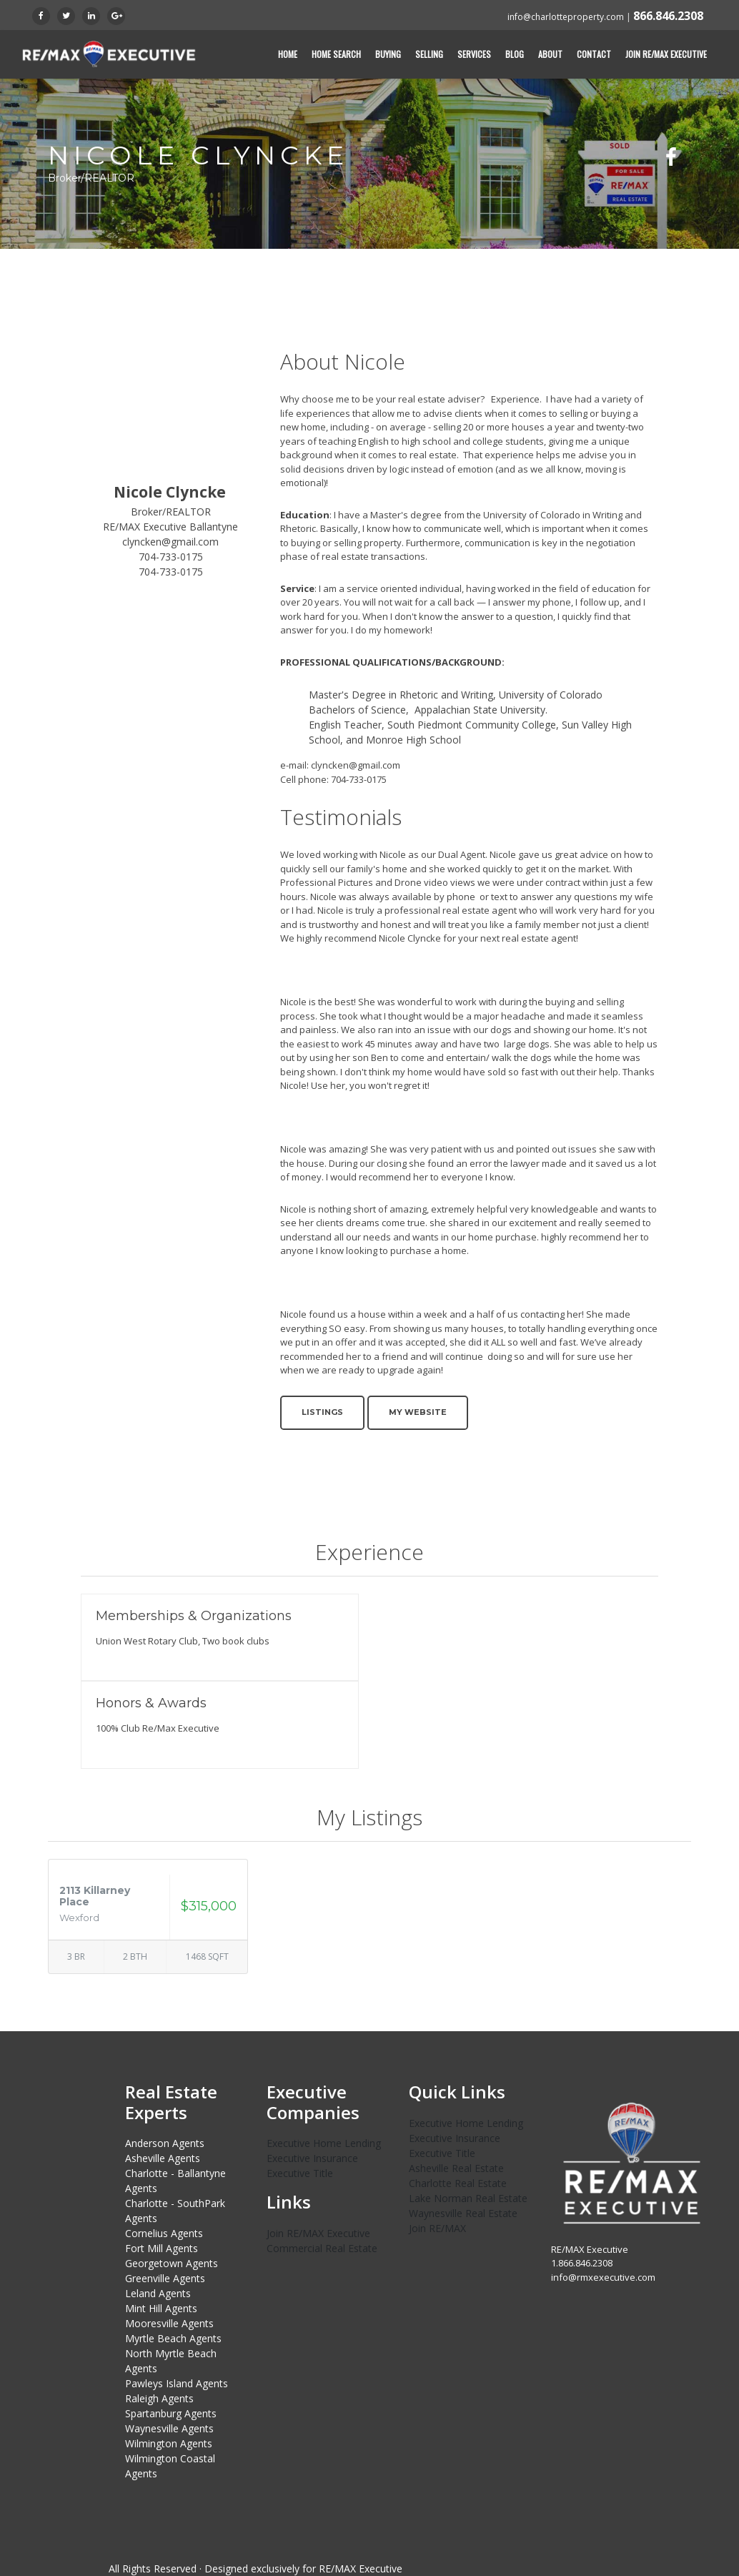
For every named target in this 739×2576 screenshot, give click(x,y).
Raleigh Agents (159, 2398)
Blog (514, 54)
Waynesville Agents (169, 2428)
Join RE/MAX (437, 2227)
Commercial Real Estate (322, 2248)
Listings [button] (322, 1412)
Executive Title (300, 2173)
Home (287, 54)
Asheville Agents (162, 2158)
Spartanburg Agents (171, 2413)
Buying (388, 54)
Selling (429, 54)
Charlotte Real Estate (458, 2182)
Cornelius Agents (164, 2233)
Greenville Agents (165, 2278)
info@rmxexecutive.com (603, 2276)
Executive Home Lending (324, 2143)
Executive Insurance (312, 2158)
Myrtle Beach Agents (173, 2338)
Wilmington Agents (168, 2443)
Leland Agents (158, 2293)
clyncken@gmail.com (170, 541)
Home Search (336, 54)
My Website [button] (418, 1412)
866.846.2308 (668, 16)
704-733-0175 (171, 556)
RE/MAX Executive (360, 2568)
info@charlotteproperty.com (565, 17)
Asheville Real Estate (456, 2167)
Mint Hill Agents (161, 2308)
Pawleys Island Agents (176, 2383)
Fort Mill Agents (161, 2248)
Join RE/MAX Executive (666, 54)
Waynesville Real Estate (463, 2212)
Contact (594, 54)
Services (474, 54)
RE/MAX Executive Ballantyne (170, 526)
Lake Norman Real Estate (468, 2197)
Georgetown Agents (171, 2263)
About (550, 54)
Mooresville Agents (169, 2323)
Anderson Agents (164, 2143)
